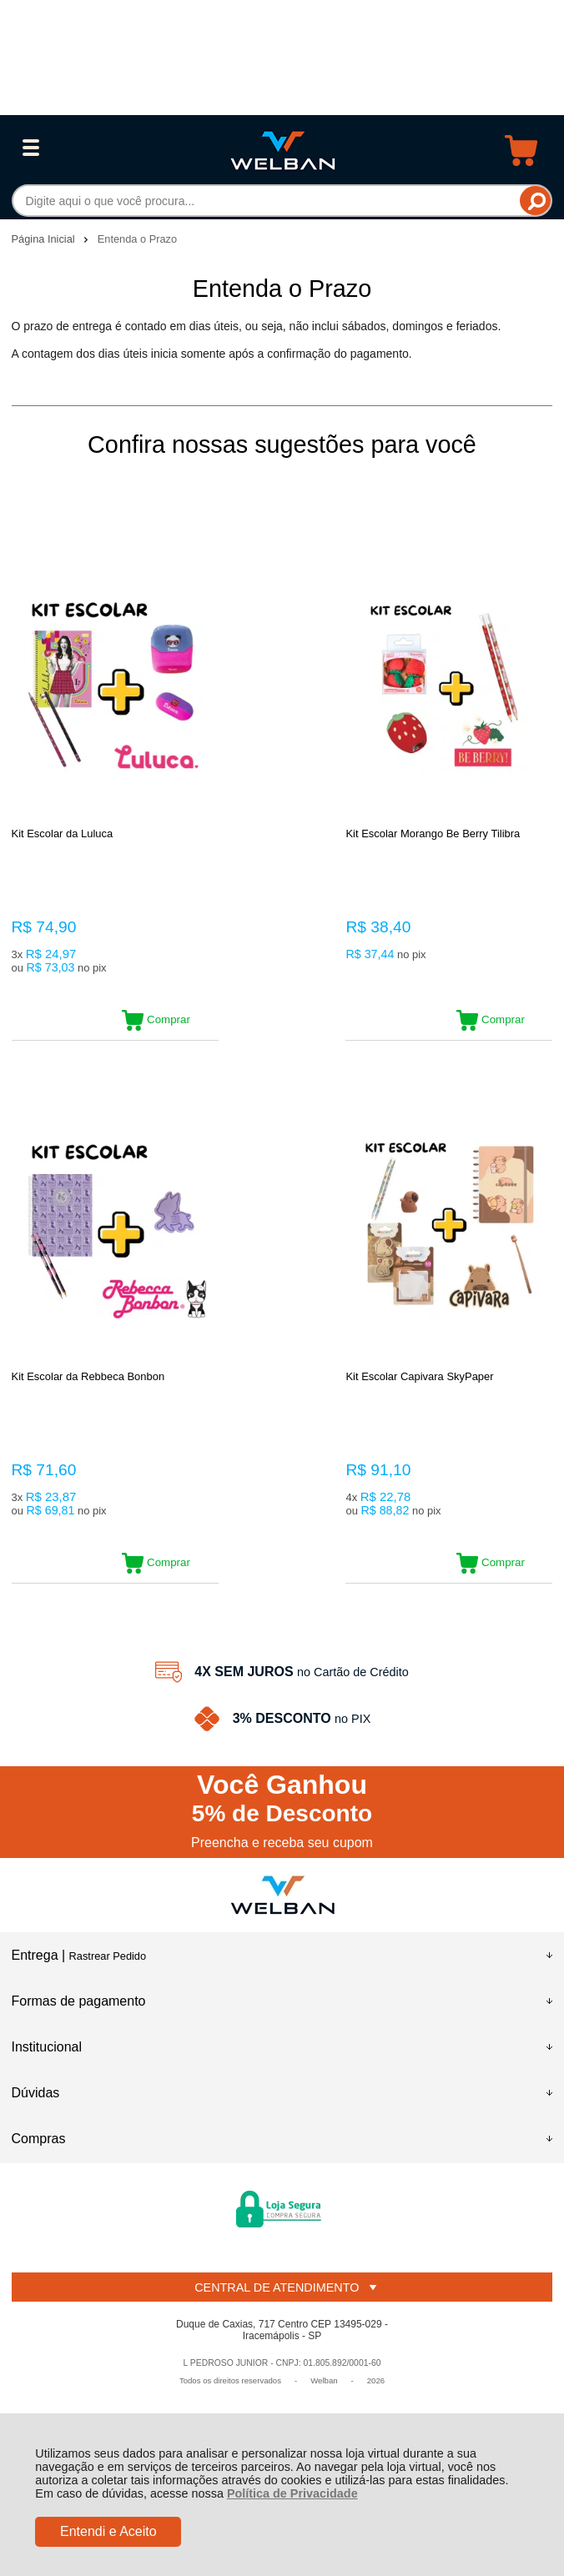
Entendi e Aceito (108, 2531)
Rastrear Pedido (107, 1972)
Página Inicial (45, 239)
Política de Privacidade (292, 2493)
